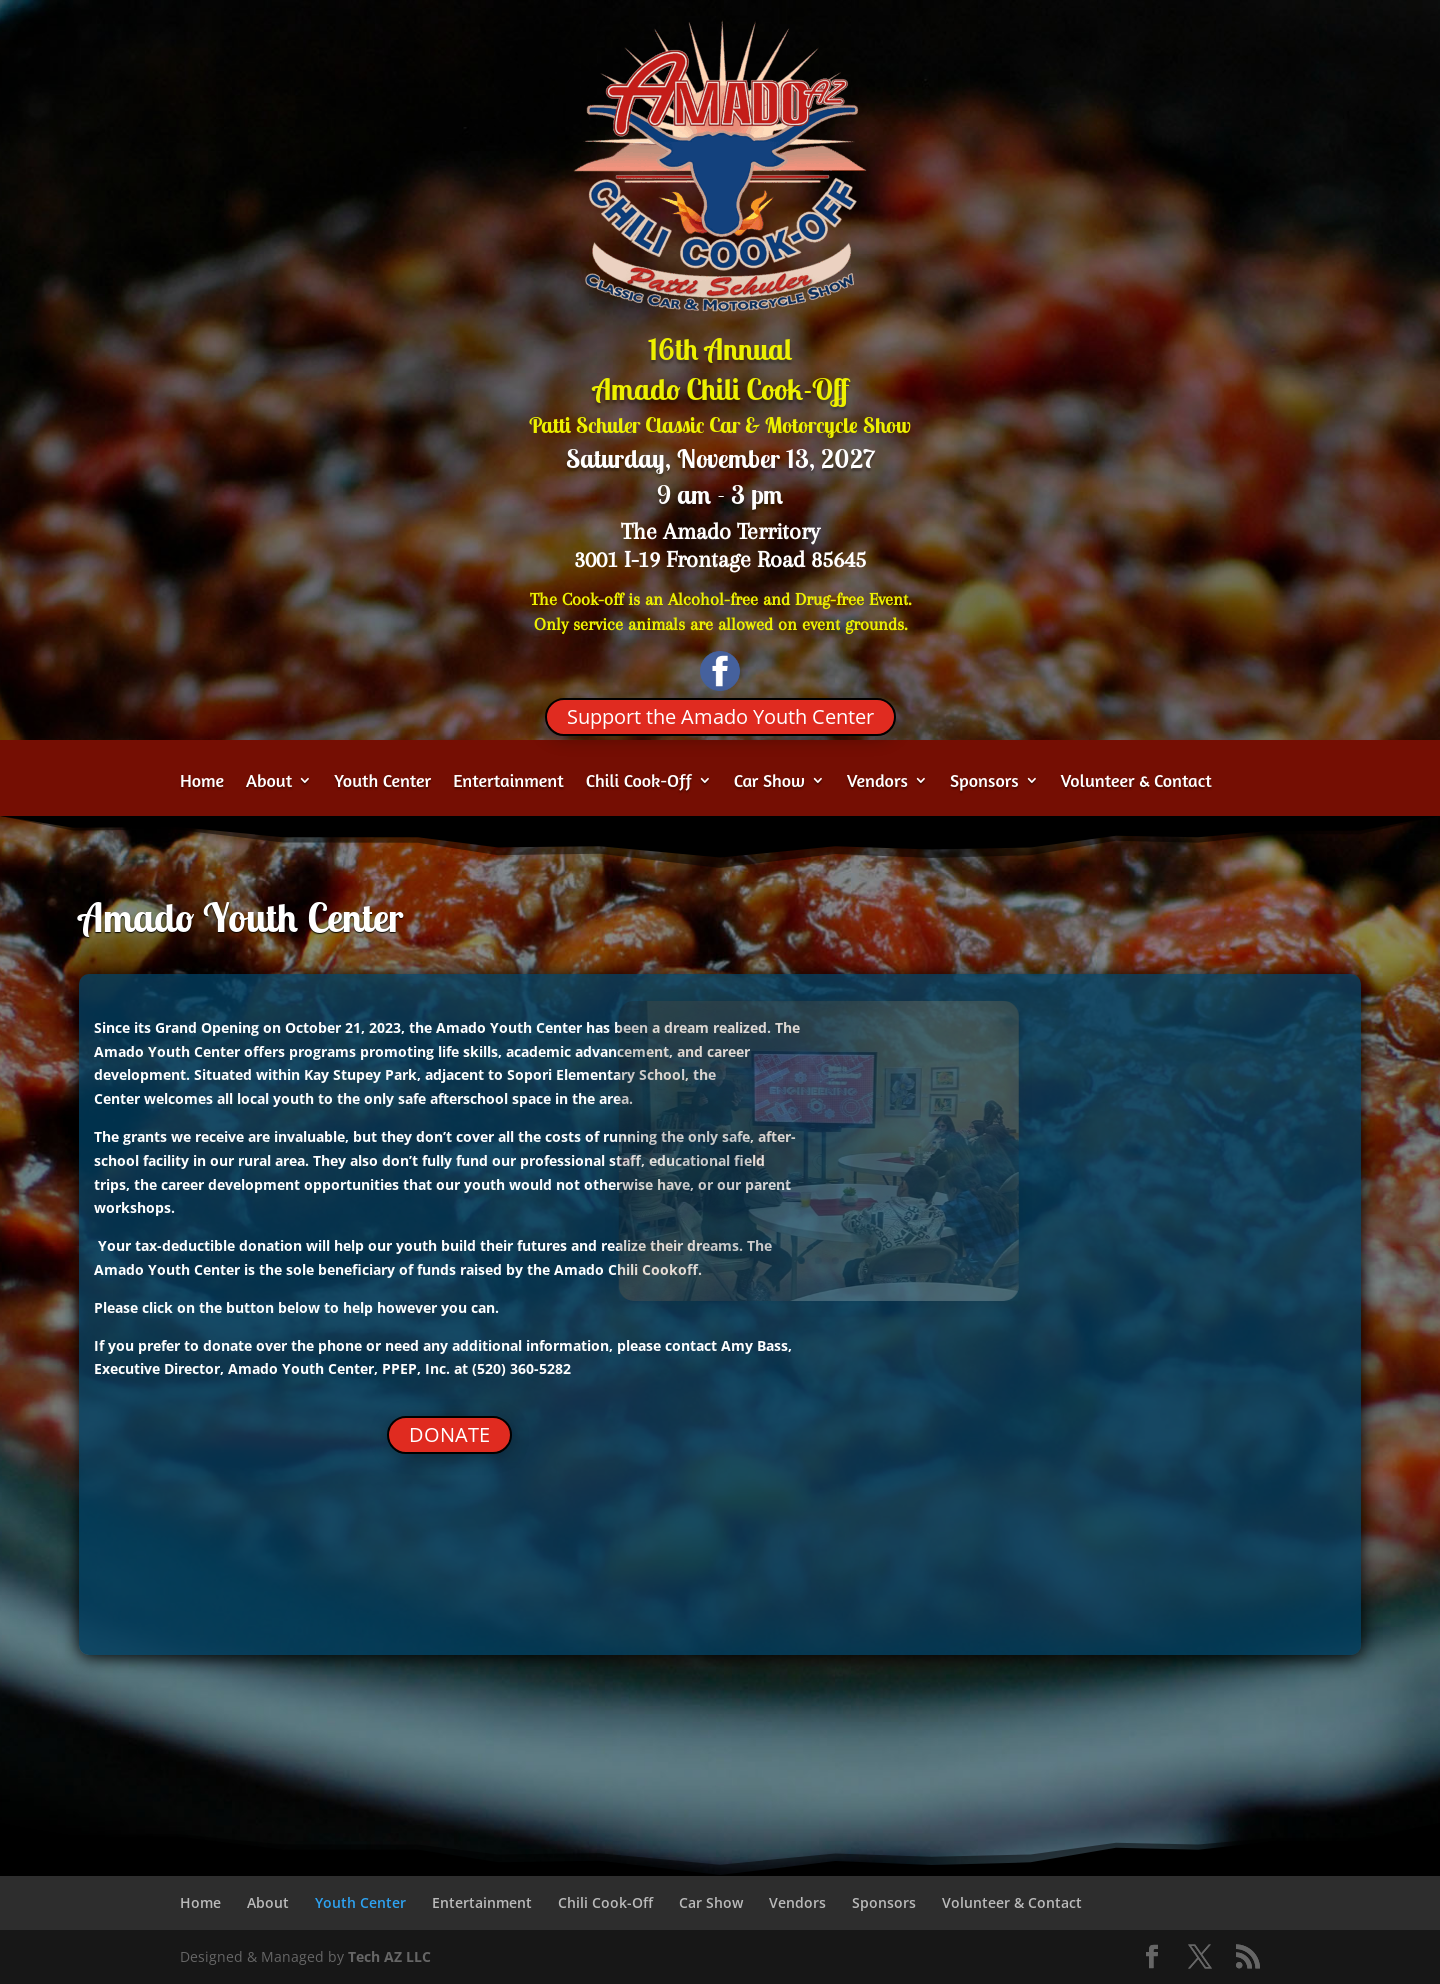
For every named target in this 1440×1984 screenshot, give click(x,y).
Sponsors (984, 782)
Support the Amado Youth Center (720, 716)
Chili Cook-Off (639, 782)
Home (202, 782)
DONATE (449, 1434)
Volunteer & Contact (1136, 782)
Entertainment (508, 782)
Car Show (769, 782)
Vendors (877, 782)
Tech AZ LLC (389, 1956)
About (269, 782)
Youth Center (382, 782)
